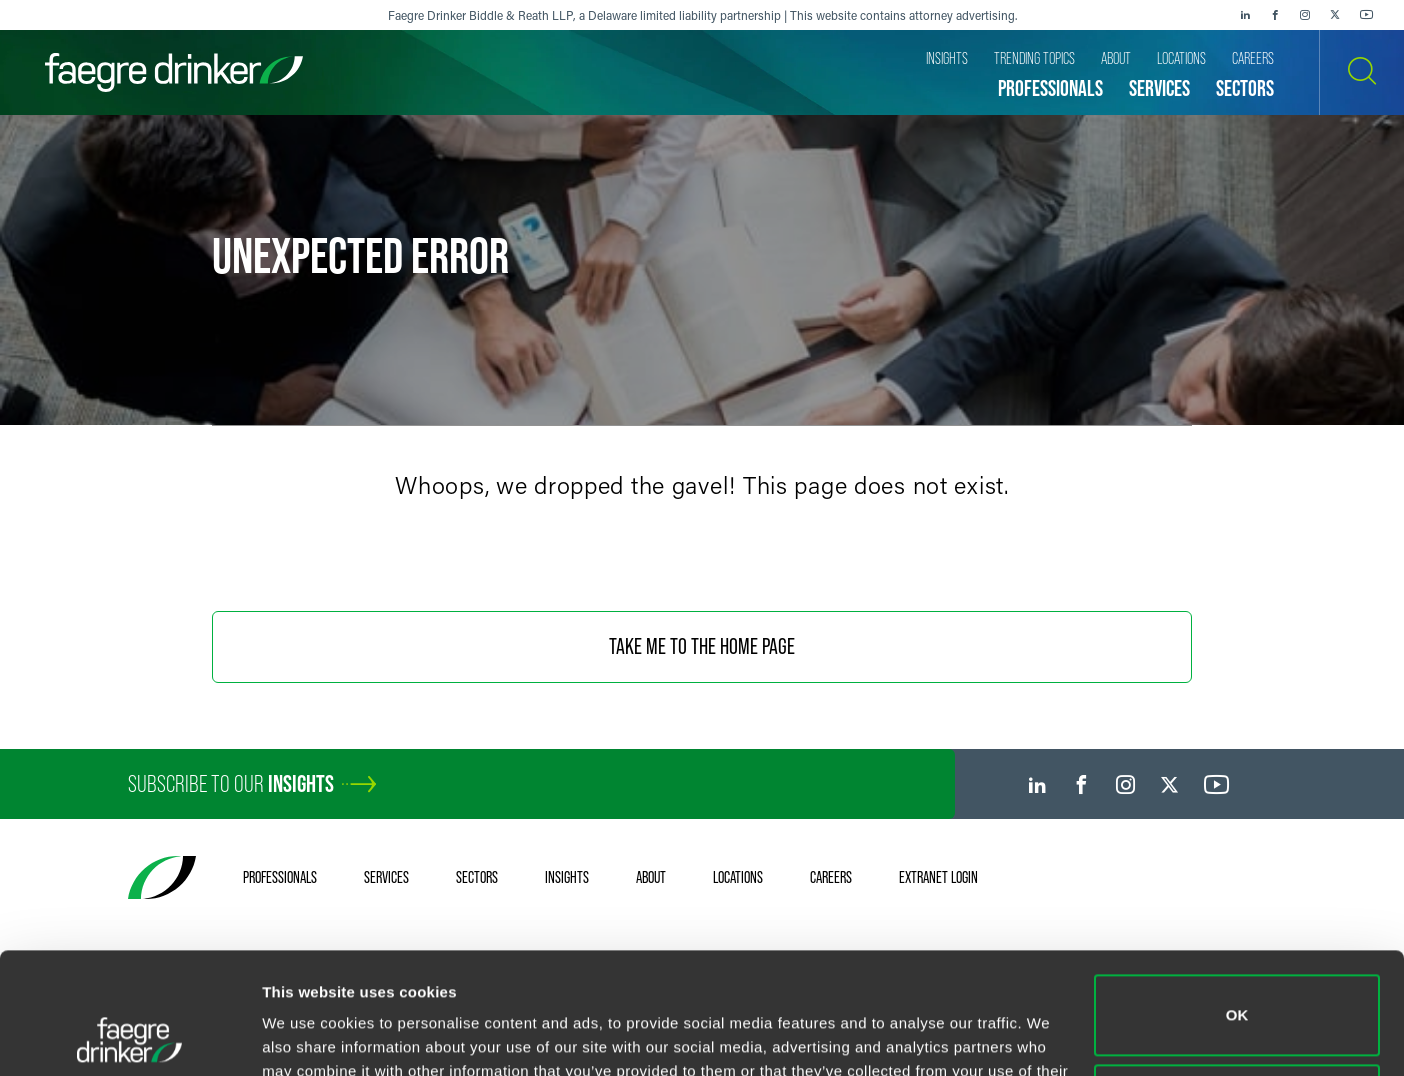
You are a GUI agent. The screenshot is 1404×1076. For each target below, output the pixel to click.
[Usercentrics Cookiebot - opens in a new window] (129, 1037)
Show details (308, 1036)
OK (1237, 901)
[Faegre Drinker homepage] (174, 72)
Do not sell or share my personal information (1237, 990)
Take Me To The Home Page (702, 646)
